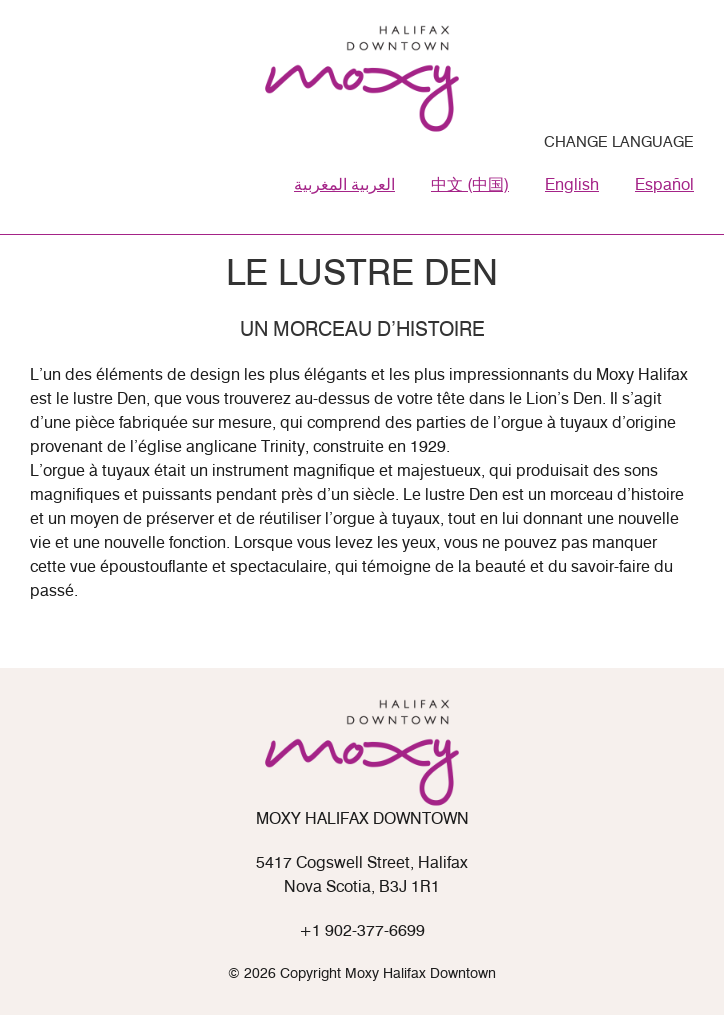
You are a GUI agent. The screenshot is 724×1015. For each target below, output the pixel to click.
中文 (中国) (470, 186)
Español (664, 186)
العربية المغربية (344, 186)
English (572, 186)
